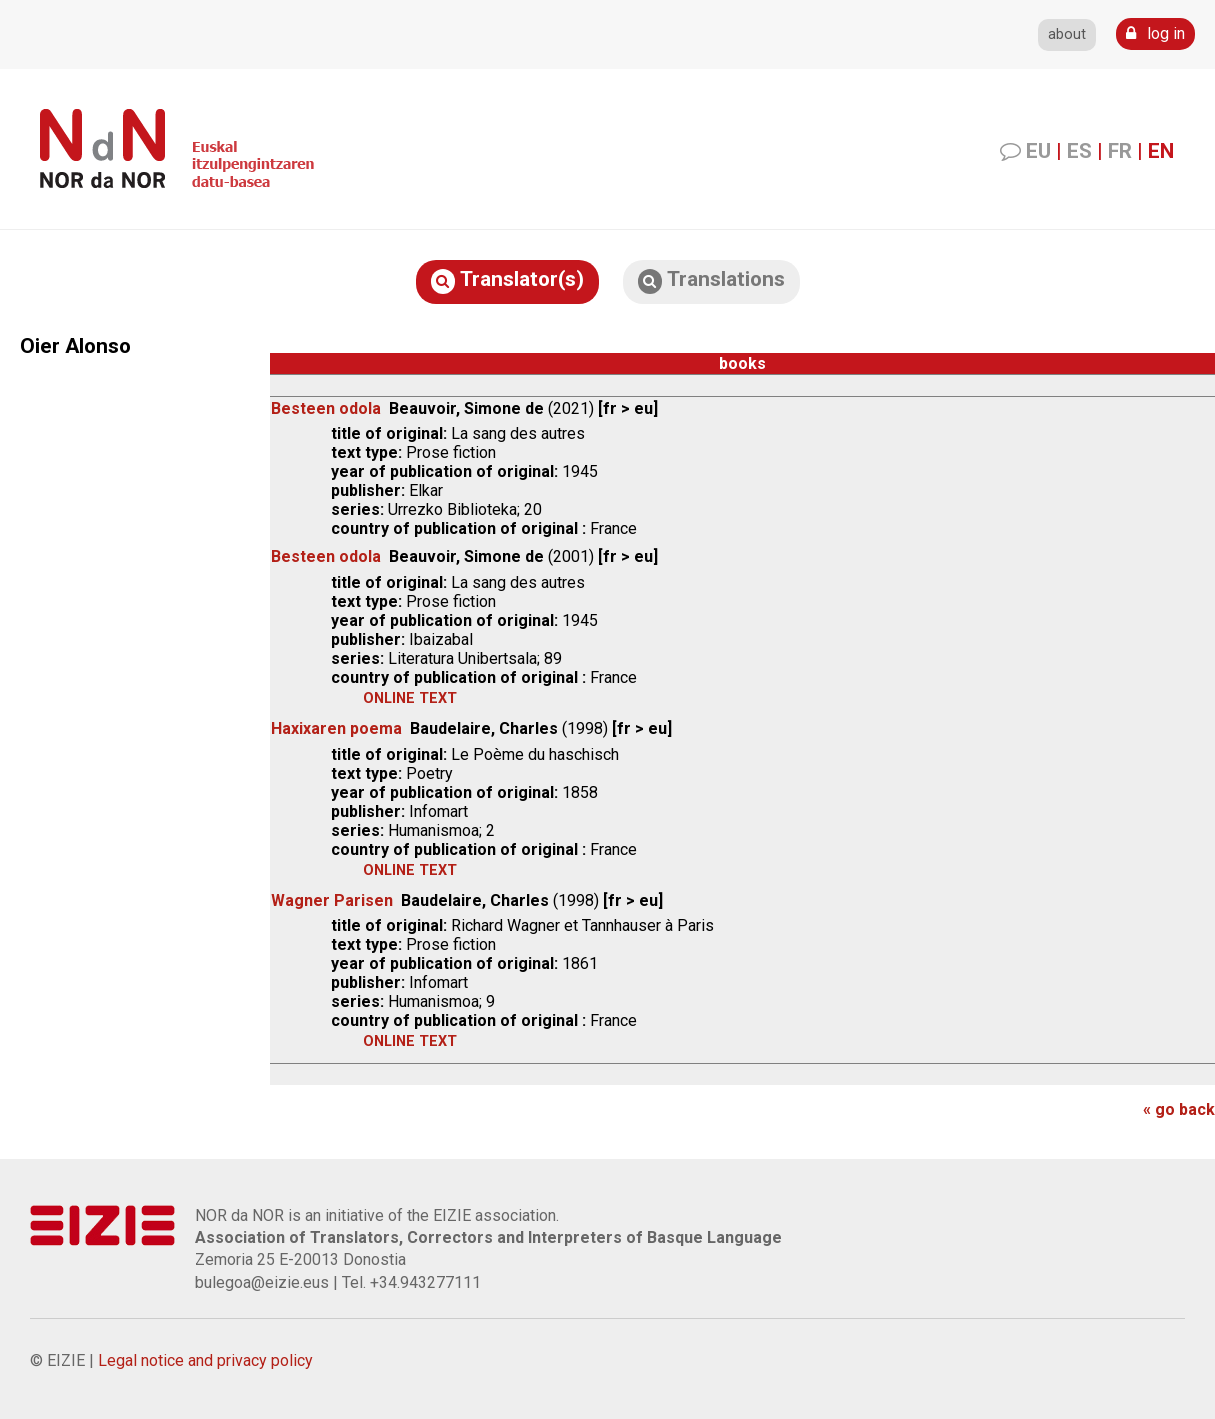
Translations (711, 280)
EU (1038, 151)
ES (1079, 151)
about (1067, 34)
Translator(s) (507, 280)
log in (1155, 33)
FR (1120, 151)
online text (410, 698)
